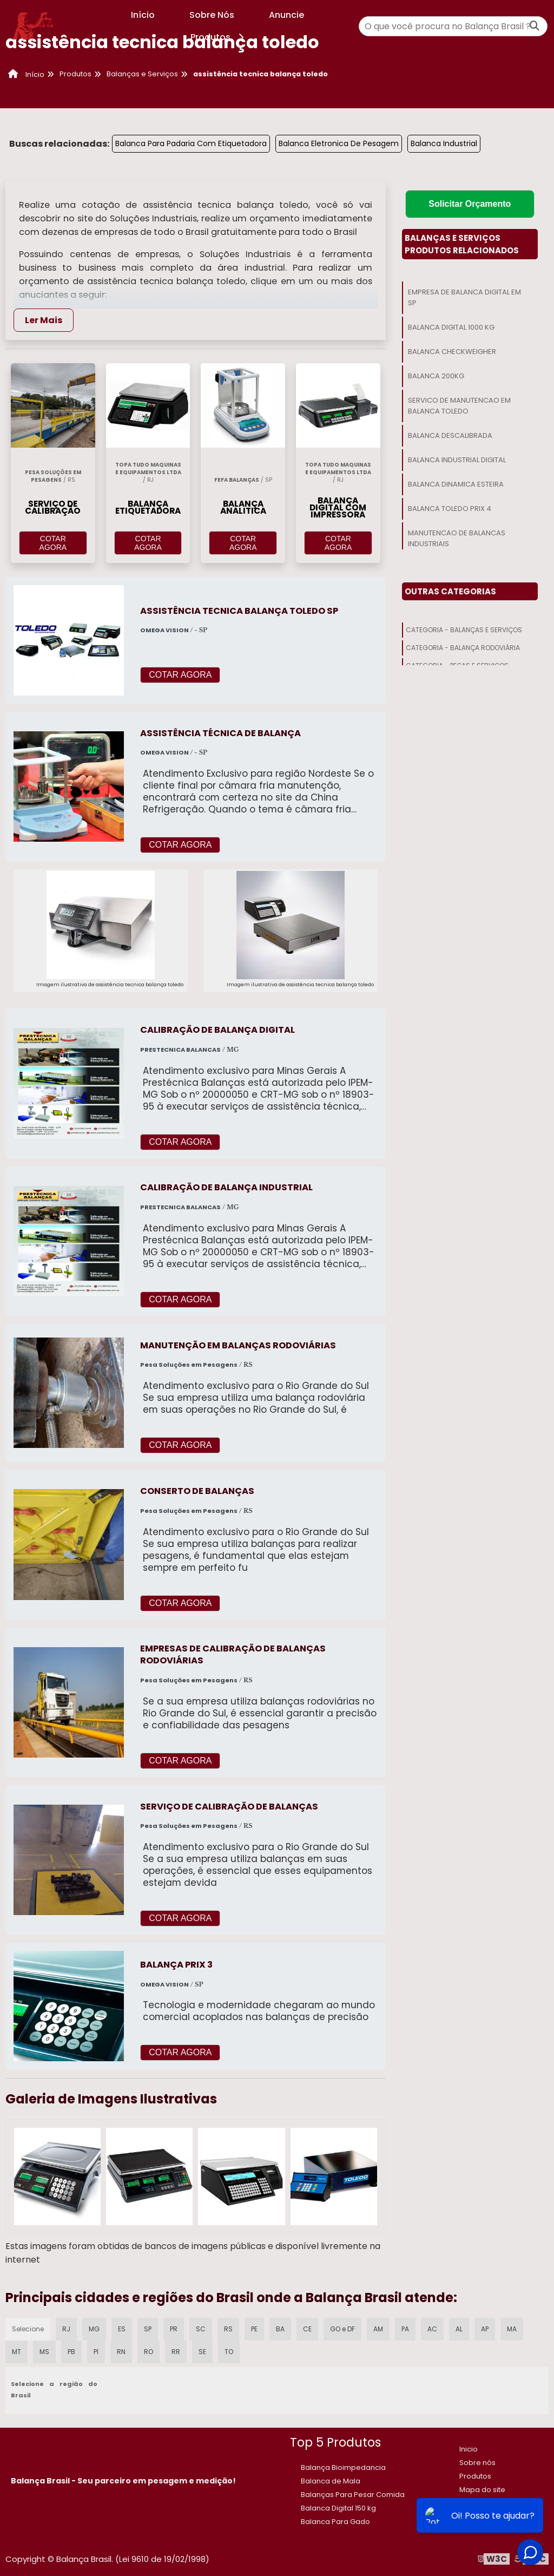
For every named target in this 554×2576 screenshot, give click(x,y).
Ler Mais (43, 320)
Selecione (28, 2329)
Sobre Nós (211, 15)
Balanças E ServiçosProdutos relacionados (462, 244)
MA (512, 2329)
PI (96, 2351)
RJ (66, 2329)
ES (122, 2329)
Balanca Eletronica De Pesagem (339, 143)
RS (228, 2329)
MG (94, 2329)
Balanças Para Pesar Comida (353, 2494)
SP (147, 2329)
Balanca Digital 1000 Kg (451, 327)
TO (229, 2351)
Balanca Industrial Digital (457, 460)
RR (176, 2351)
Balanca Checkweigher (452, 351)
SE (202, 2351)
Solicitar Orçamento (469, 203)
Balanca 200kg (436, 376)
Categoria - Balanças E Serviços (464, 629)
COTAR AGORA (53, 543)
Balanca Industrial (444, 143)
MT (16, 2351)
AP (485, 2329)
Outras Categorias (450, 591)
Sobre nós (477, 2462)
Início (143, 15)
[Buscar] (534, 26)
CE (307, 2329)
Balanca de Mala (330, 2481)
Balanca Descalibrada (450, 435)
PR (173, 2329)
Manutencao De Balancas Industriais (456, 538)
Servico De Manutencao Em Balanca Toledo (459, 405)
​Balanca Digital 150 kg (338, 2508)
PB (71, 2351)
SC (201, 2329)
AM (378, 2329)
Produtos (218, 37)
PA (405, 2329)
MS (44, 2351)
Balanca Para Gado (335, 2521)
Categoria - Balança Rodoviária (463, 647)
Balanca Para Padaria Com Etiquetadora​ (191, 143)
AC (432, 2329)
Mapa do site (482, 2490)
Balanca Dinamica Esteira (456, 484)
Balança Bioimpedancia (343, 2467)
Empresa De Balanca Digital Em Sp (464, 297)
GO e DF (342, 2329)
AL (459, 2329)
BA (280, 2329)
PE (254, 2329)
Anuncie (286, 15)
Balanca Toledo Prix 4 (449, 508)
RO (148, 2351)
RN (121, 2351)
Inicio (468, 2449)
